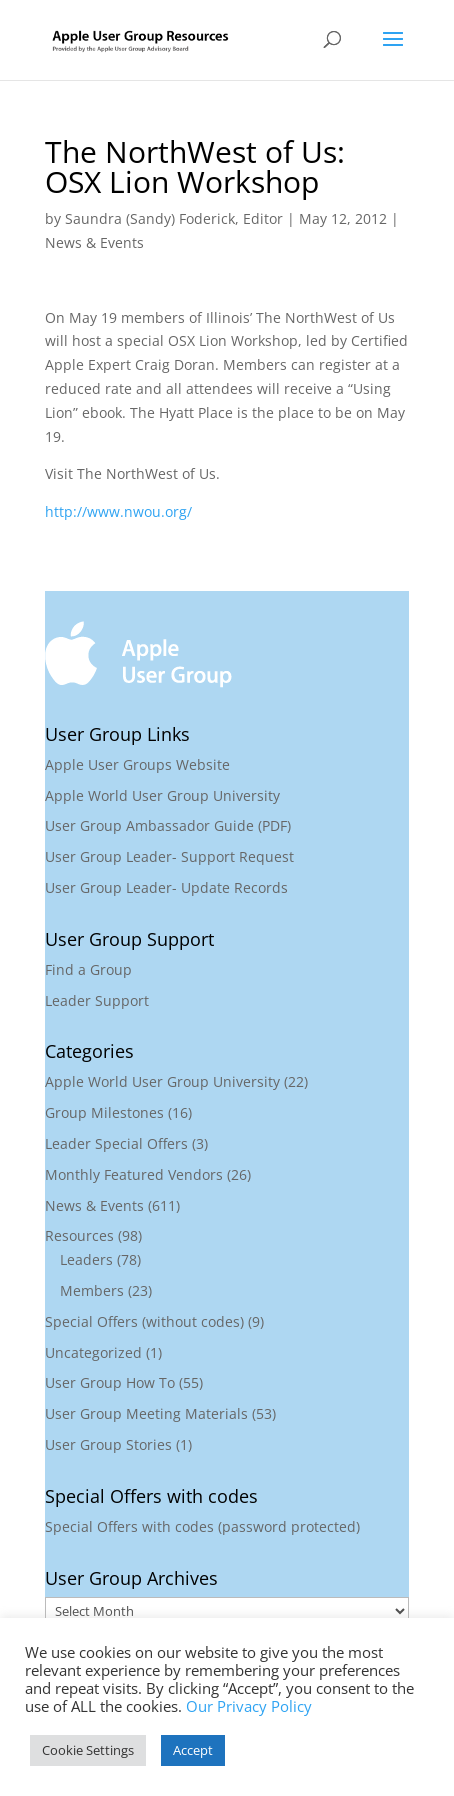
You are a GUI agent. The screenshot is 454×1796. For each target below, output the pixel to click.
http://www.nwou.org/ (118, 511)
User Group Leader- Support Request (169, 856)
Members (92, 1290)
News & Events (94, 242)
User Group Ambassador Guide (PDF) (168, 825)
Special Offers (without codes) (144, 1321)
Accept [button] (193, 1750)
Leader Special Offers (116, 1143)
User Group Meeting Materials (146, 1413)
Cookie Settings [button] (88, 1750)
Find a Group (88, 969)
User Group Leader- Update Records (166, 887)
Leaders (86, 1259)
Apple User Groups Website (137, 764)
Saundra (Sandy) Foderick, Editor (174, 218)
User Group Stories (108, 1444)
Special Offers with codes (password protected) (202, 1526)
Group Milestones (104, 1112)
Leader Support (97, 1000)
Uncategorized (93, 1352)
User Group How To (110, 1382)
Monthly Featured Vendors (134, 1174)
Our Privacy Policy (249, 1706)
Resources (79, 1235)
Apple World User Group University (162, 795)
